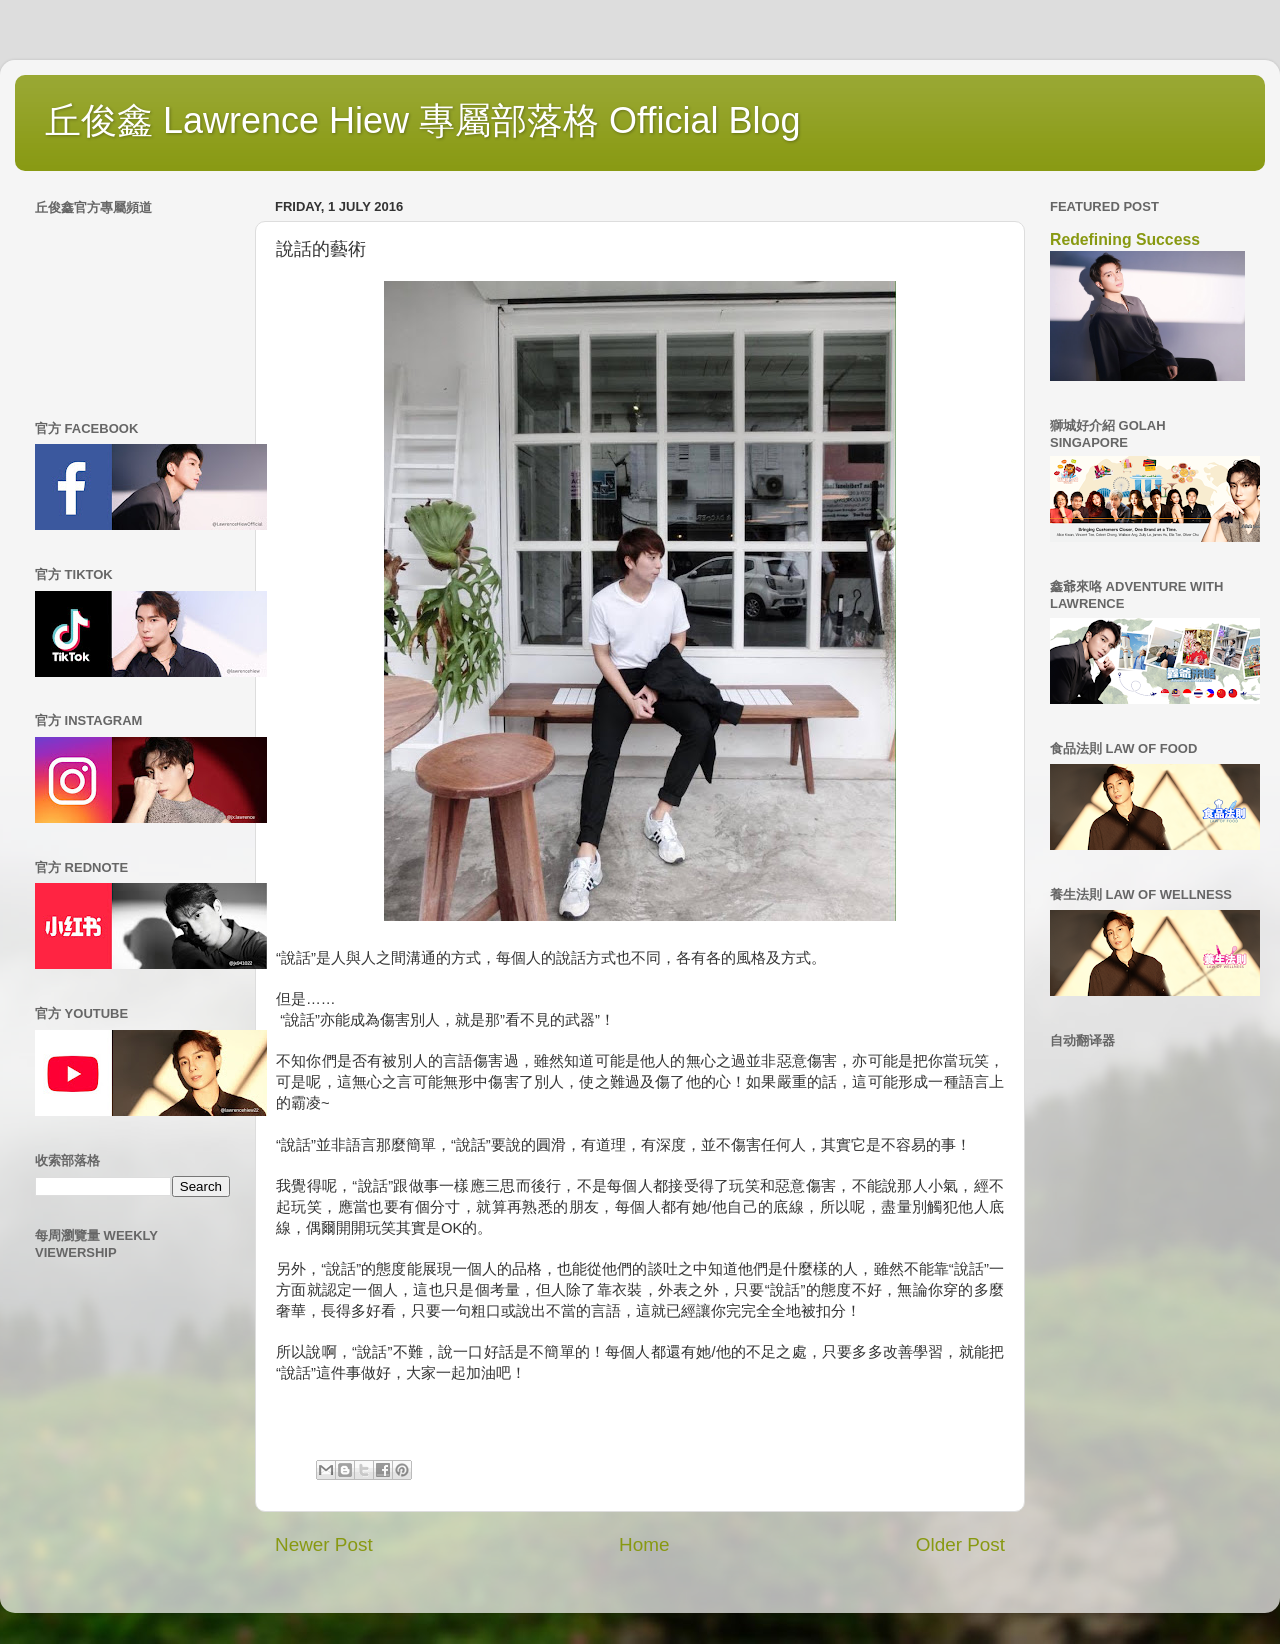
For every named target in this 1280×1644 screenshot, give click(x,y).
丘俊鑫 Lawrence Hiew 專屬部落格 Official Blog (423, 120)
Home (644, 1544)
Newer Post (324, 1544)
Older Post (960, 1544)
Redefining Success (1125, 239)
